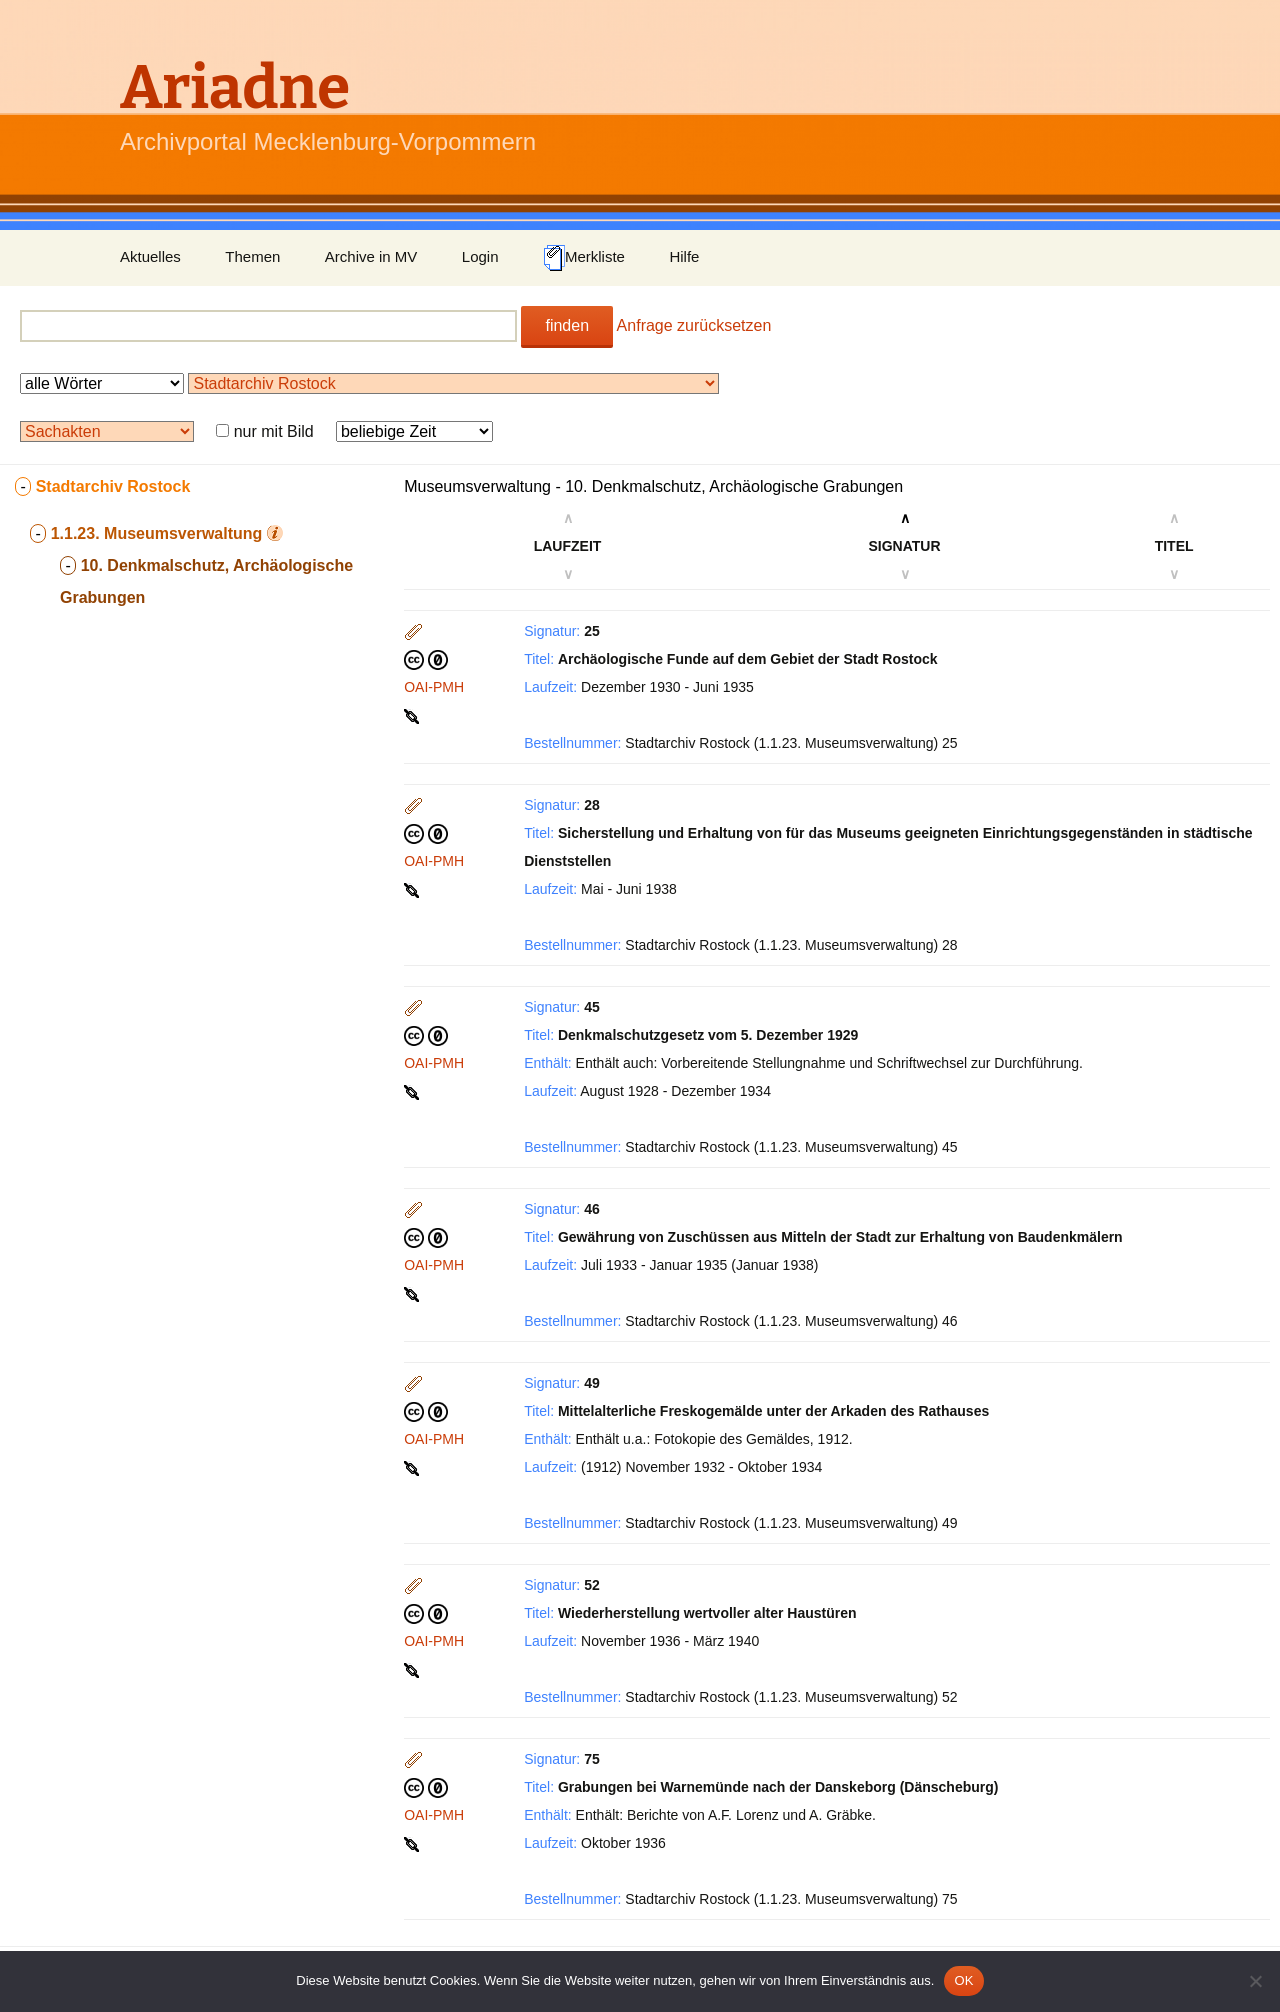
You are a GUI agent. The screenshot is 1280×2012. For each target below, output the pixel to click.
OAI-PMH (434, 687)
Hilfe (684, 256)
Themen (252, 256)
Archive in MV (371, 256)
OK (963, 1980)
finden (567, 325)
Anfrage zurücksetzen (694, 325)
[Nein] (1255, 1981)
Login (480, 256)
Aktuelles (150, 256)
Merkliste (584, 258)
